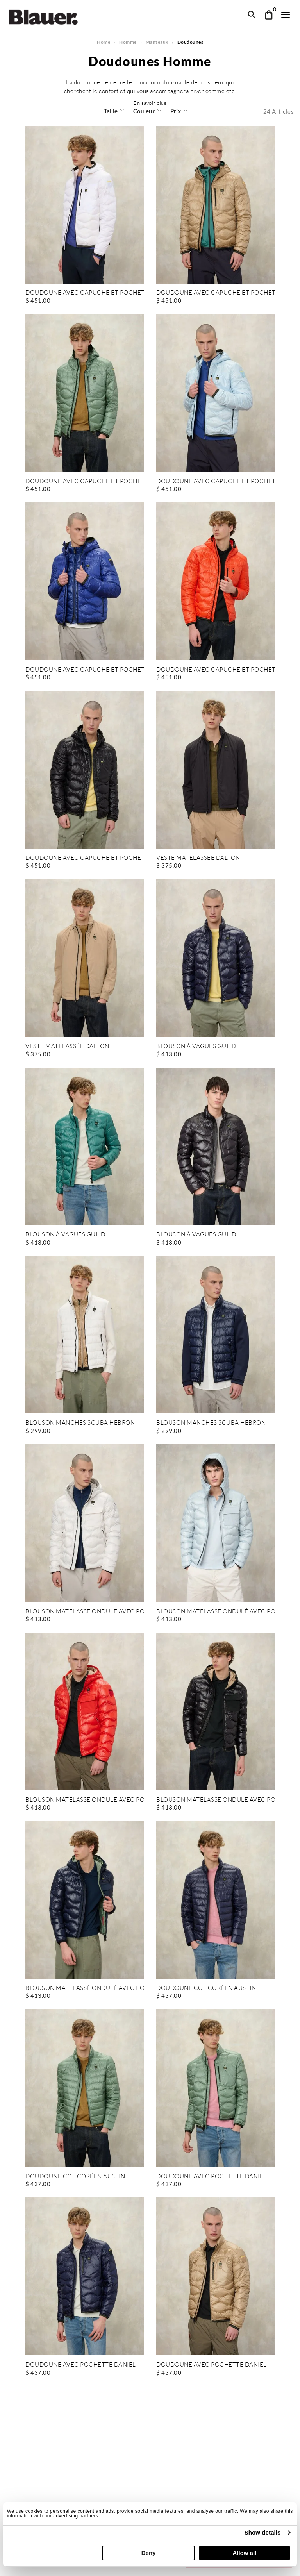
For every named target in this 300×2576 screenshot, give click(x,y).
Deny (148, 2552)
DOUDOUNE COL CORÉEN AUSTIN (205, 1997)
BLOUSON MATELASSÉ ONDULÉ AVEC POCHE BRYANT (84, 1620)
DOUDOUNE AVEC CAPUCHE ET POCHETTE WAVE (84, 301)
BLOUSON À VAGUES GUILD (196, 1055)
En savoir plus (150, 111)
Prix (175, 119)
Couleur (144, 119)
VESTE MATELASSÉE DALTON (197, 866)
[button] (150, 111)
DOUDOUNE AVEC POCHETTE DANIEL (211, 2185)
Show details (263, 2532)
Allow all (244, 2552)
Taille (111, 119)
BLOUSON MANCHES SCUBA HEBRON (79, 1431)
